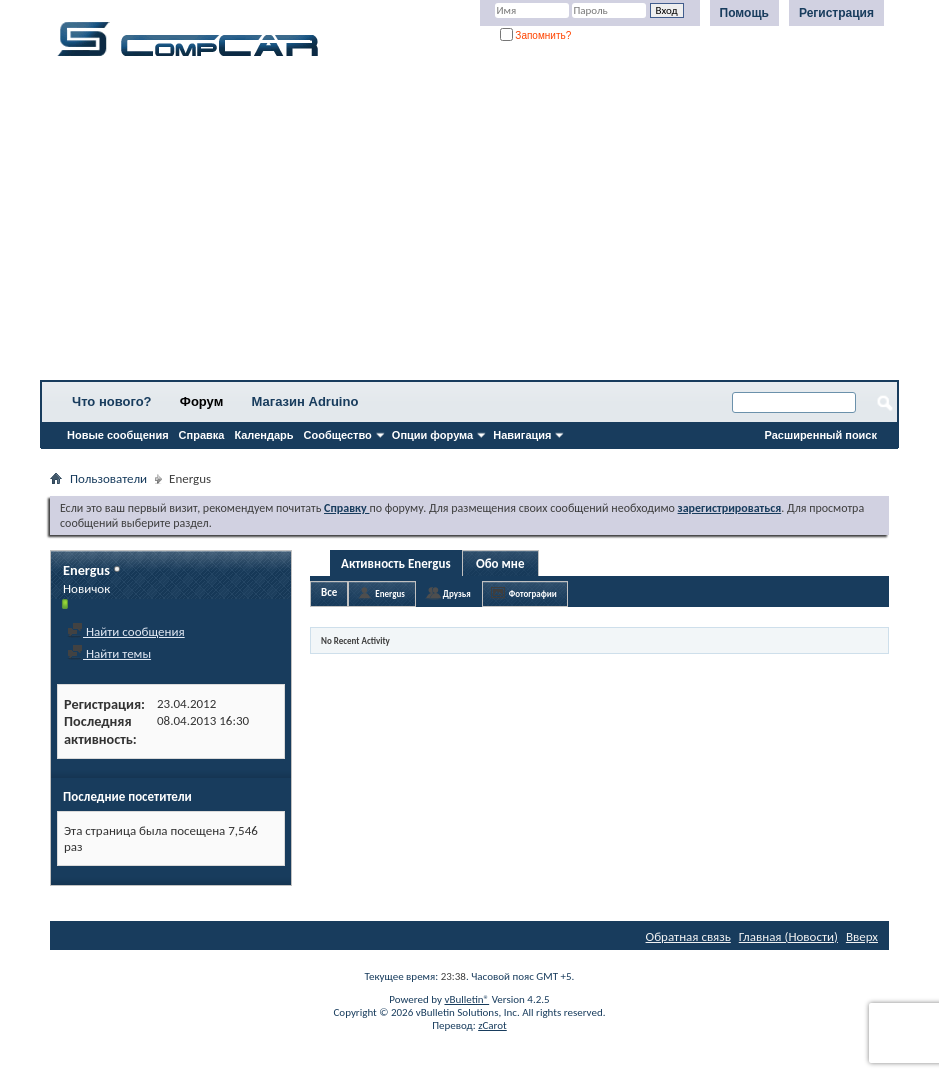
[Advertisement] (469, 225)
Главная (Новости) (788, 936)
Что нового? (112, 401)
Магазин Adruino (305, 401)
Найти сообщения (126, 631)
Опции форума (432, 435)
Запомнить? (536, 35)
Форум (201, 401)
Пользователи (108, 478)
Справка (202, 435)
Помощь (744, 13)
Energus (390, 593)
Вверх (862, 936)
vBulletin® (466, 999)
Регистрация (836, 13)
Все (329, 592)
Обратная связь (688, 936)
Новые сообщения (118, 435)
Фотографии (533, 593)
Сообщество (338, 435)
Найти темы (109, 653)
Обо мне (500, 563)
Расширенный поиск (821, 435)
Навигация (522, 435)
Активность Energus (396, 563)
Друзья (457, 593)
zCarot (492, 1025)
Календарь (263, 435)
